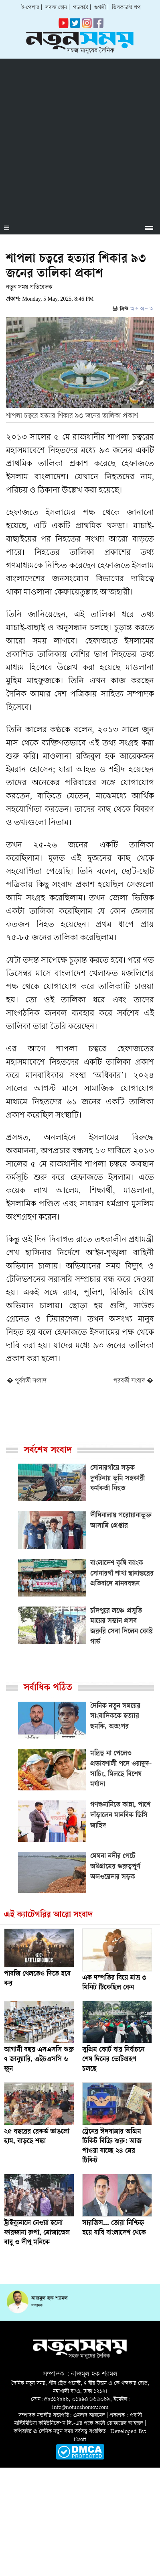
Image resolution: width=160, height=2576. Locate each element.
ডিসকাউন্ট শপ (126, 8)
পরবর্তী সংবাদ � (133, 1381)
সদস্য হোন (56, 8)
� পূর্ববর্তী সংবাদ (27, 1381)
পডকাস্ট (80, 8)
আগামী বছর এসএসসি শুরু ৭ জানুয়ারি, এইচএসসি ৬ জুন (39, 2059)
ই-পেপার (30, 8)
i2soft (80, 2440)
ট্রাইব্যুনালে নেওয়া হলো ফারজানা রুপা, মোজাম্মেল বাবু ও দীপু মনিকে (37, 2233)
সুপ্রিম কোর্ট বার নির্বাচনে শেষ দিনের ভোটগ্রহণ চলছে (113, 2059)
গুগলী (100, 8)
